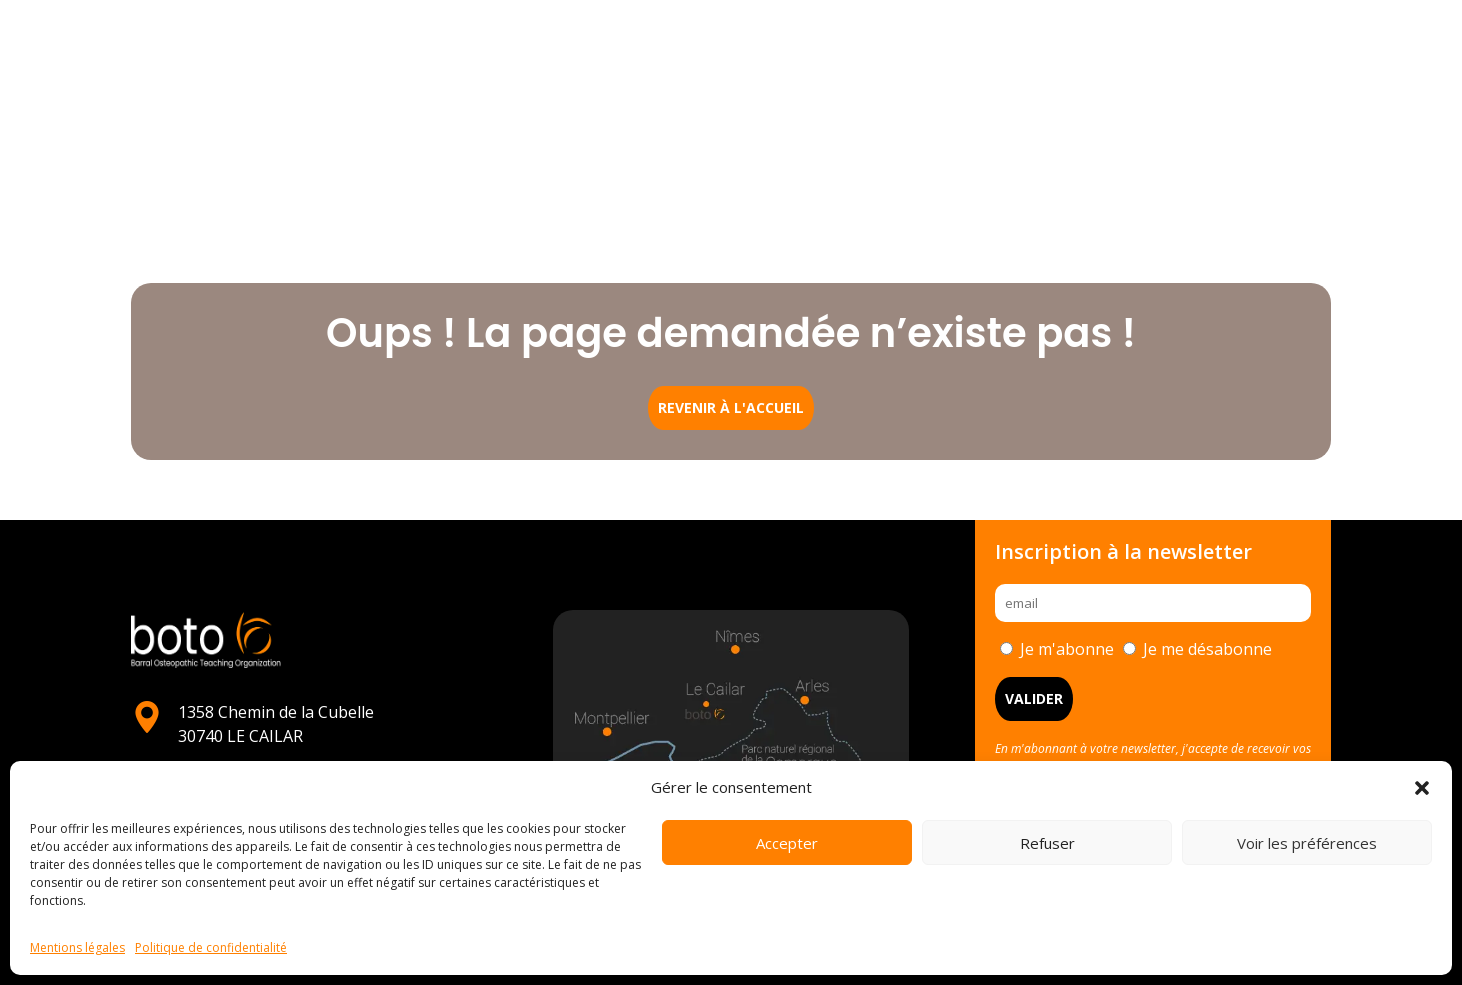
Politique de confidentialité (211, 947)
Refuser (1047, 843)
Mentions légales (77, 947)
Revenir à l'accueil (731, 407)
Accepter (787, 843)
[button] (1422, 788)
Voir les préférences (1307, 843)
